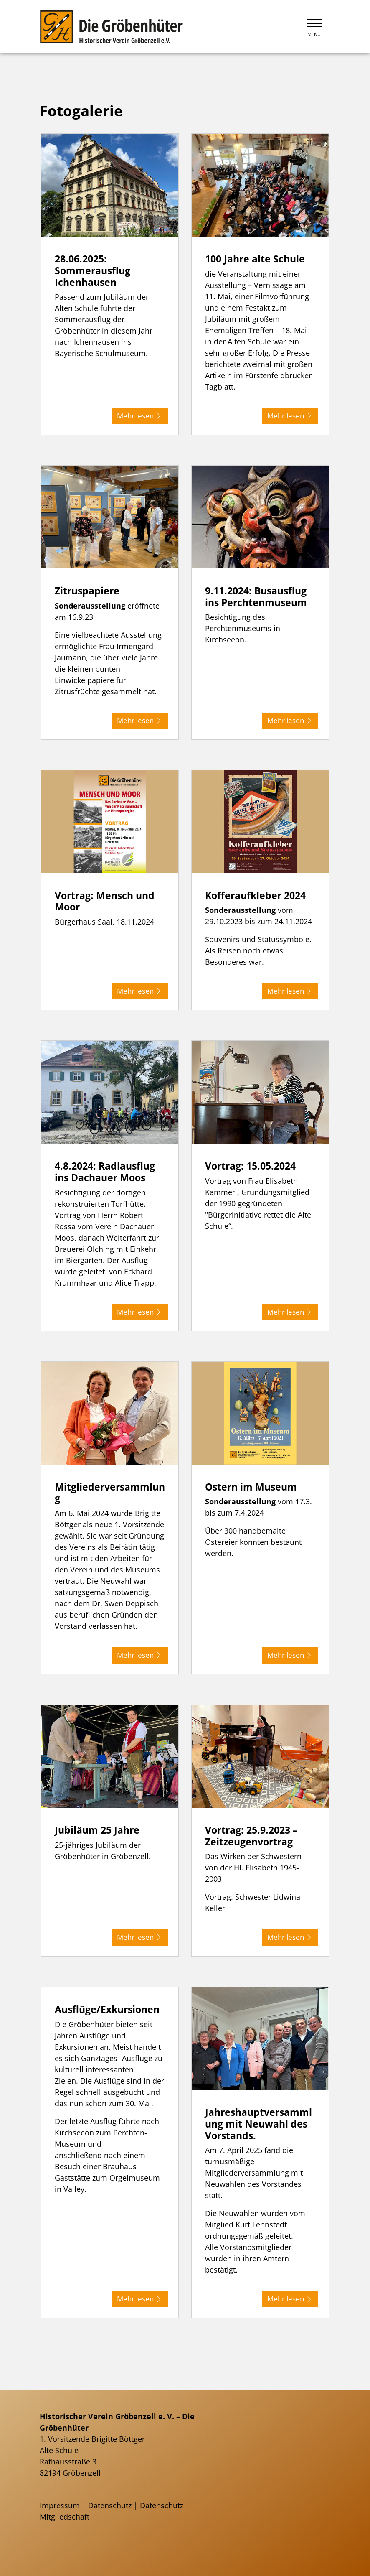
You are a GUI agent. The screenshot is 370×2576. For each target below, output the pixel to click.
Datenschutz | (114, 2505)
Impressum (60, 2505)
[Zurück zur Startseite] (113, 26)
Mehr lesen (138, 415)
